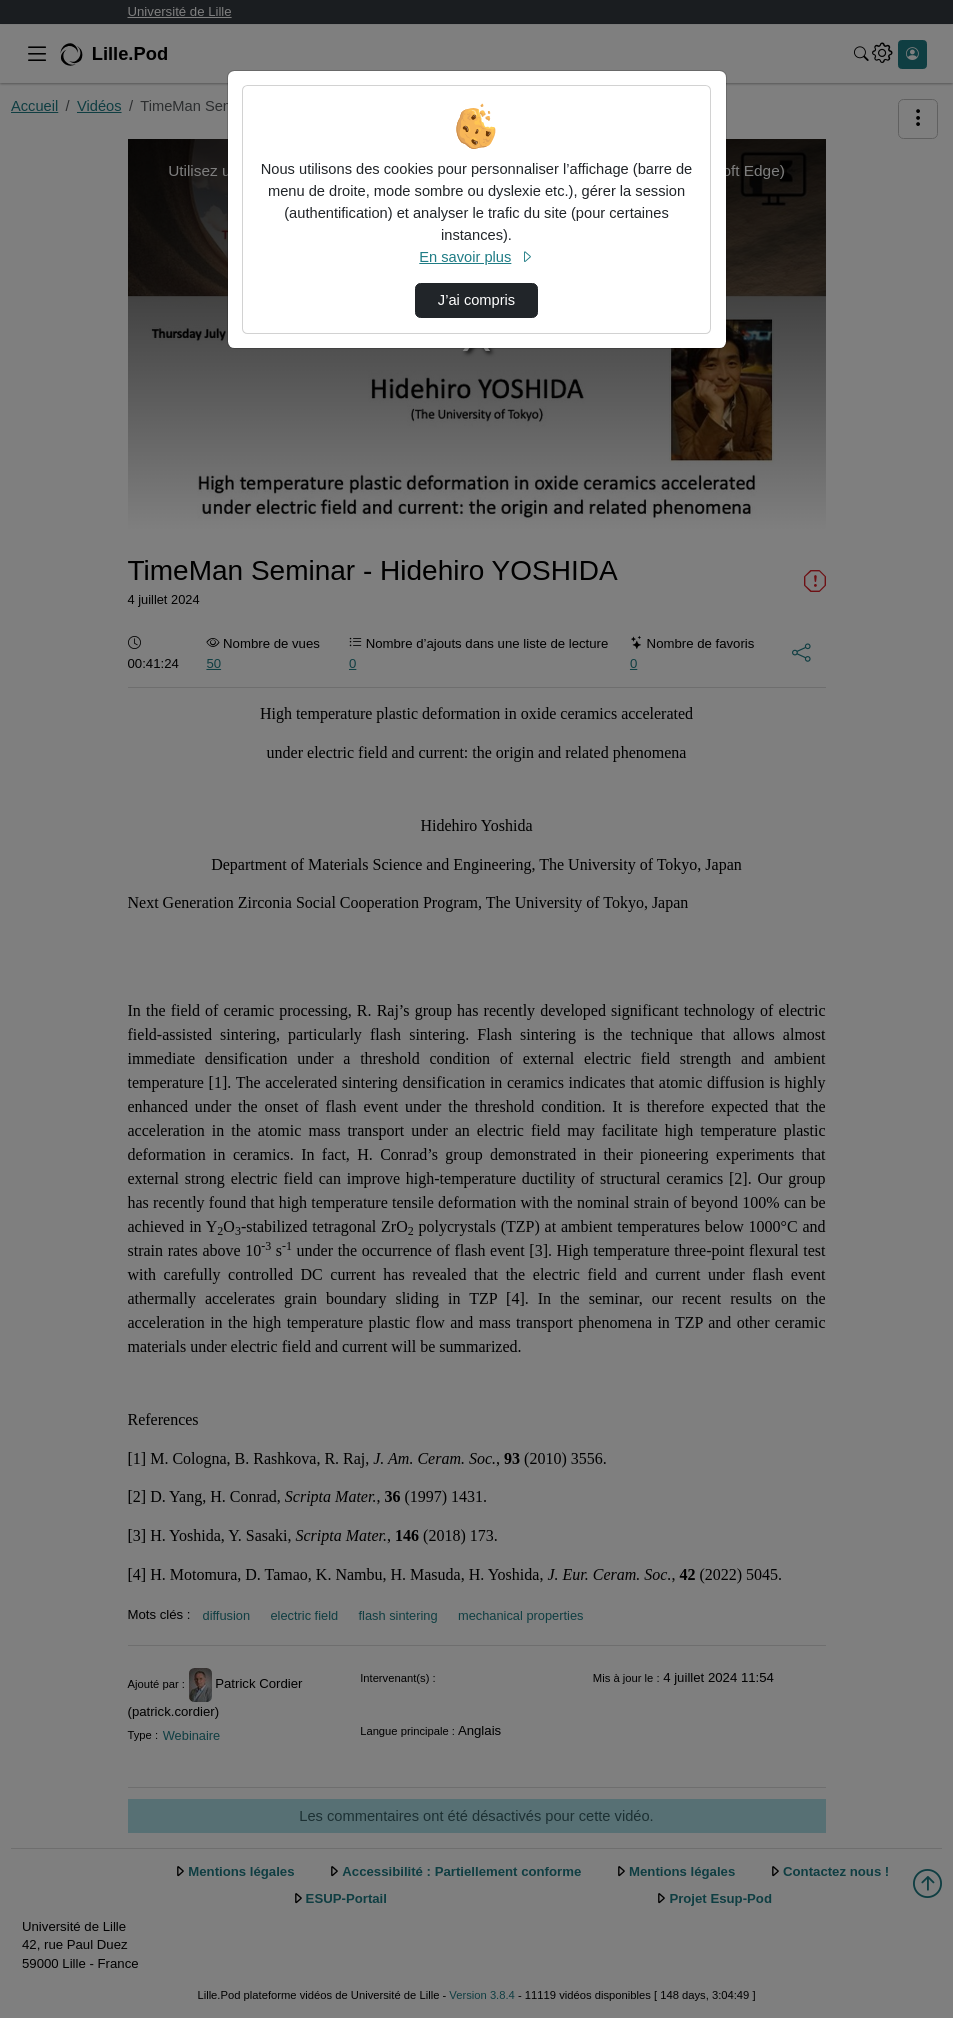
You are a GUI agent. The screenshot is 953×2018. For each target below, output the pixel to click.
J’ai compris (476, 300)
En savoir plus (476, 257)
